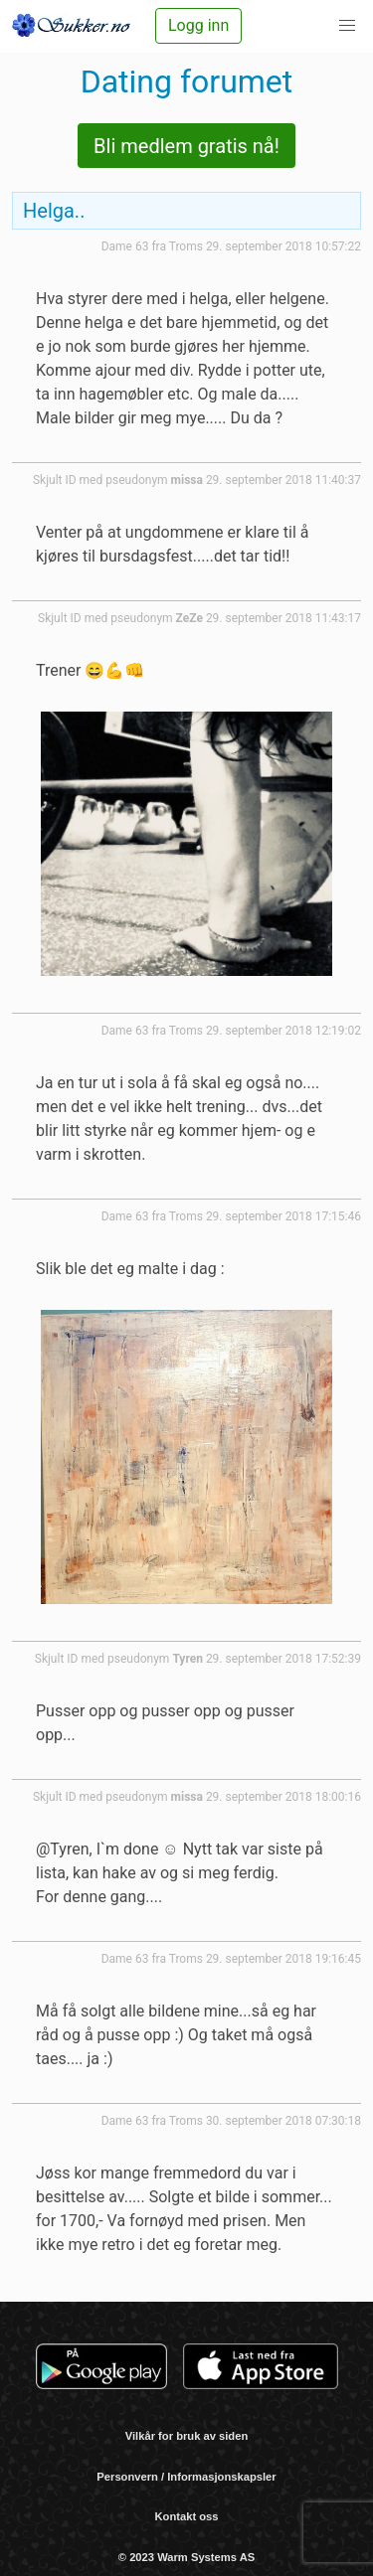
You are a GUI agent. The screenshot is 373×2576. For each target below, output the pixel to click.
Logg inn (198, 25)
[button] (347, 26)
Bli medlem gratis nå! (186, 146)
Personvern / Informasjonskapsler (186, 2477)
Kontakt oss (186, 2516)
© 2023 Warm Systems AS (186, 2557)
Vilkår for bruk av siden (187, 2436)
